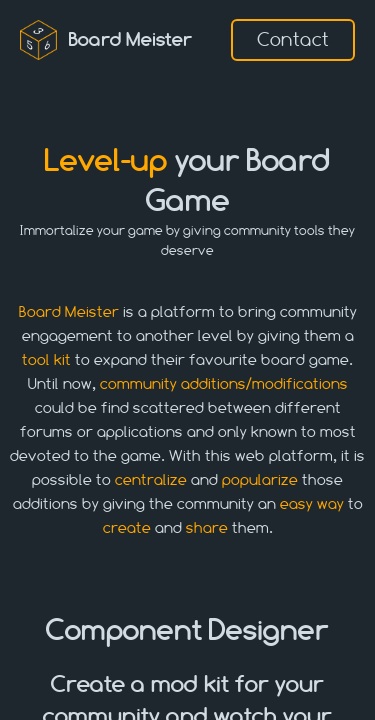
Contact (293, 39)
